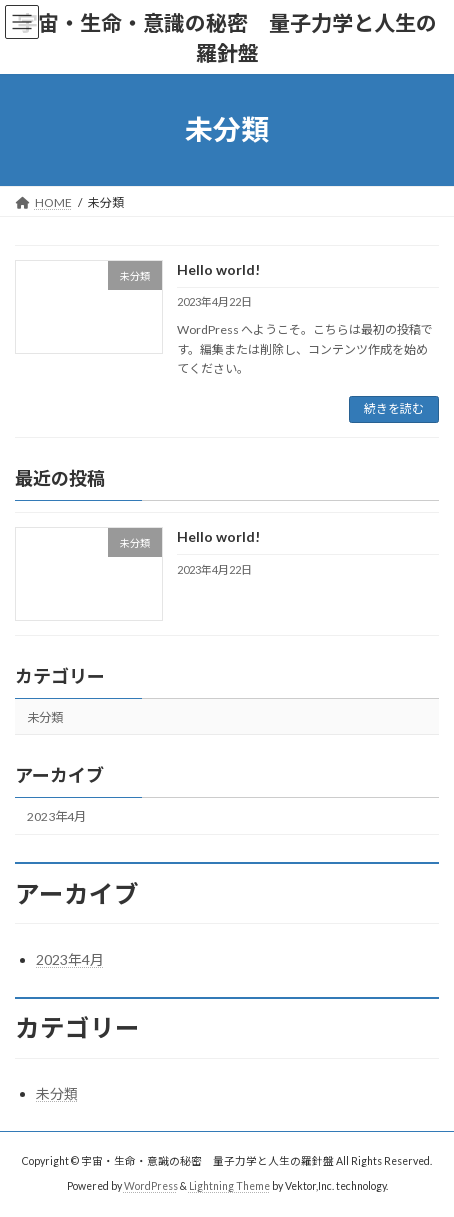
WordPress (151, 1186)
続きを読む (394, 408)
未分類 (45, 717)
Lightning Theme (229, 1186)
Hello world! (218, 269)
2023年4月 (56, 816)
